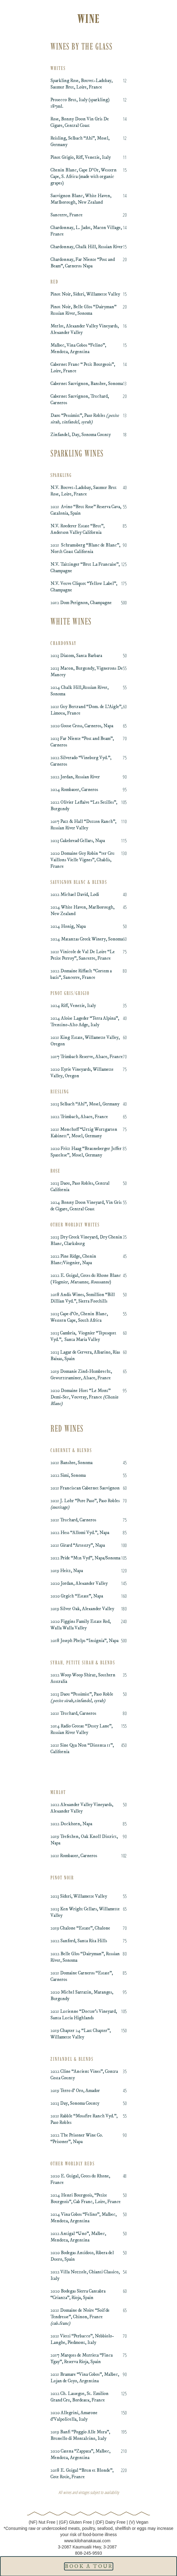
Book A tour (89, 2566)
